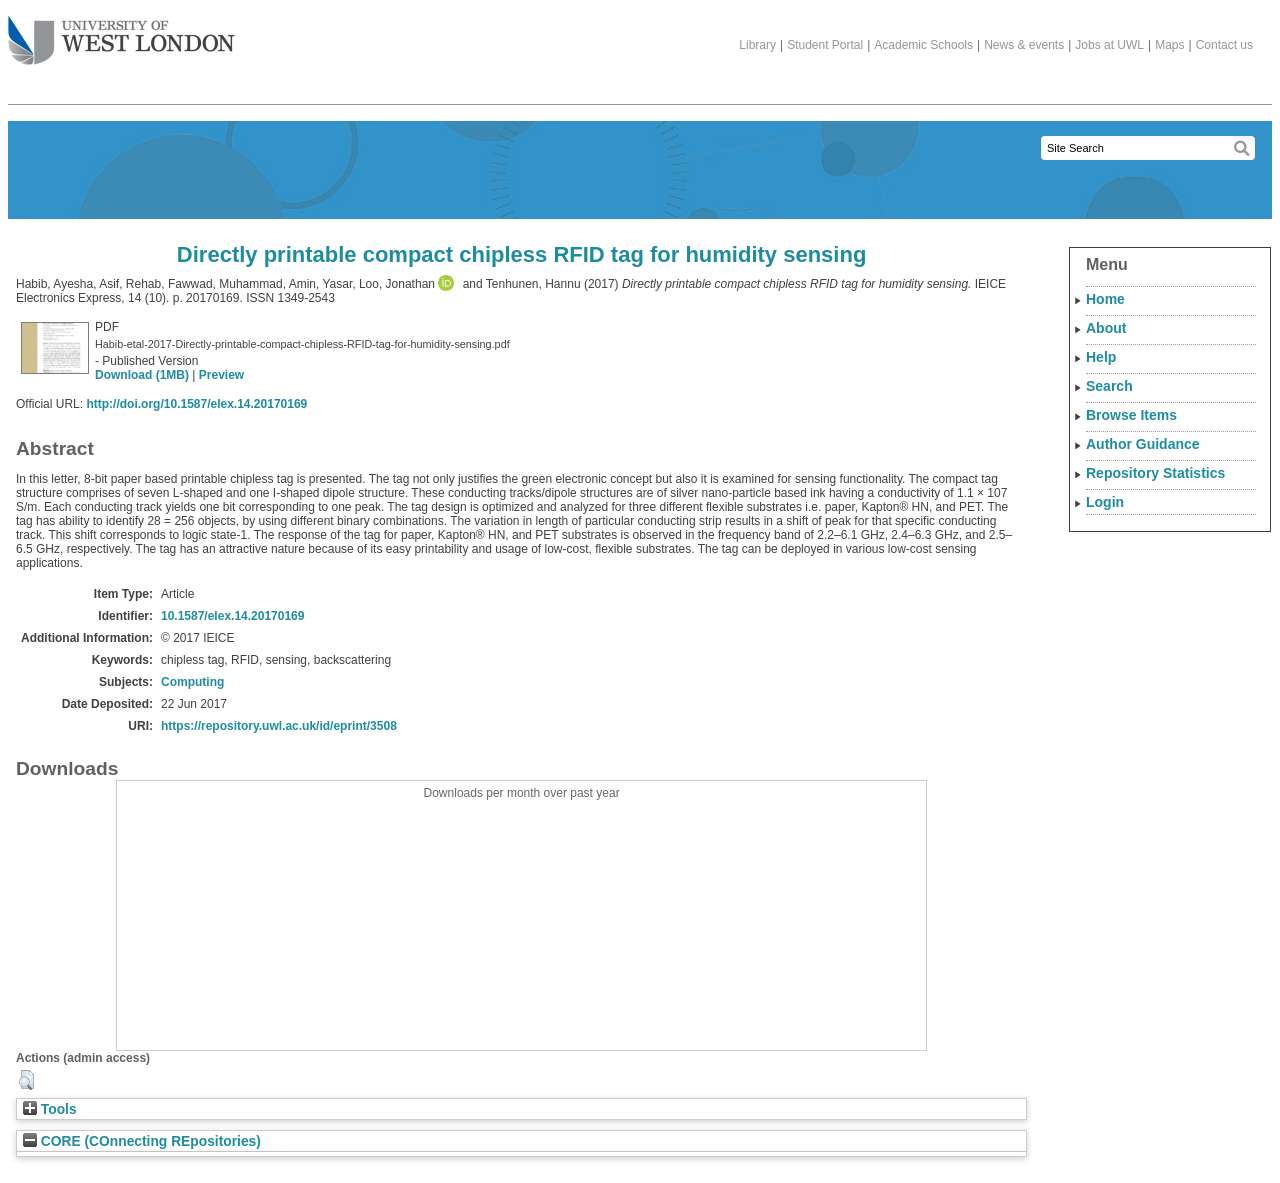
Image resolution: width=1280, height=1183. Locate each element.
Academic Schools (923, 45)
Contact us (1224, 45)
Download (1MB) (142, 375)
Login (1105, 502)
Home (1105, 299)
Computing (192, 682)
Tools (50, 1109)
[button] (26, 1080)
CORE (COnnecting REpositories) (142, 1141)
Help (1101, 357)
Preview (221, 375)
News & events (1024, 45)
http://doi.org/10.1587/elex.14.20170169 (196, 404)
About (1106, 328)
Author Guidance (1143, 444)
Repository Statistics (1155, 473)
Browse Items (1131, 415)
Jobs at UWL (1109, 45)
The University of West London (121, 33)
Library (757, 45)
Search (1109, 386)
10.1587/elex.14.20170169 (232, 616)
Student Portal (825, 45)
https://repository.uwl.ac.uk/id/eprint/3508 (279, 726)
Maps (1169, 45)
